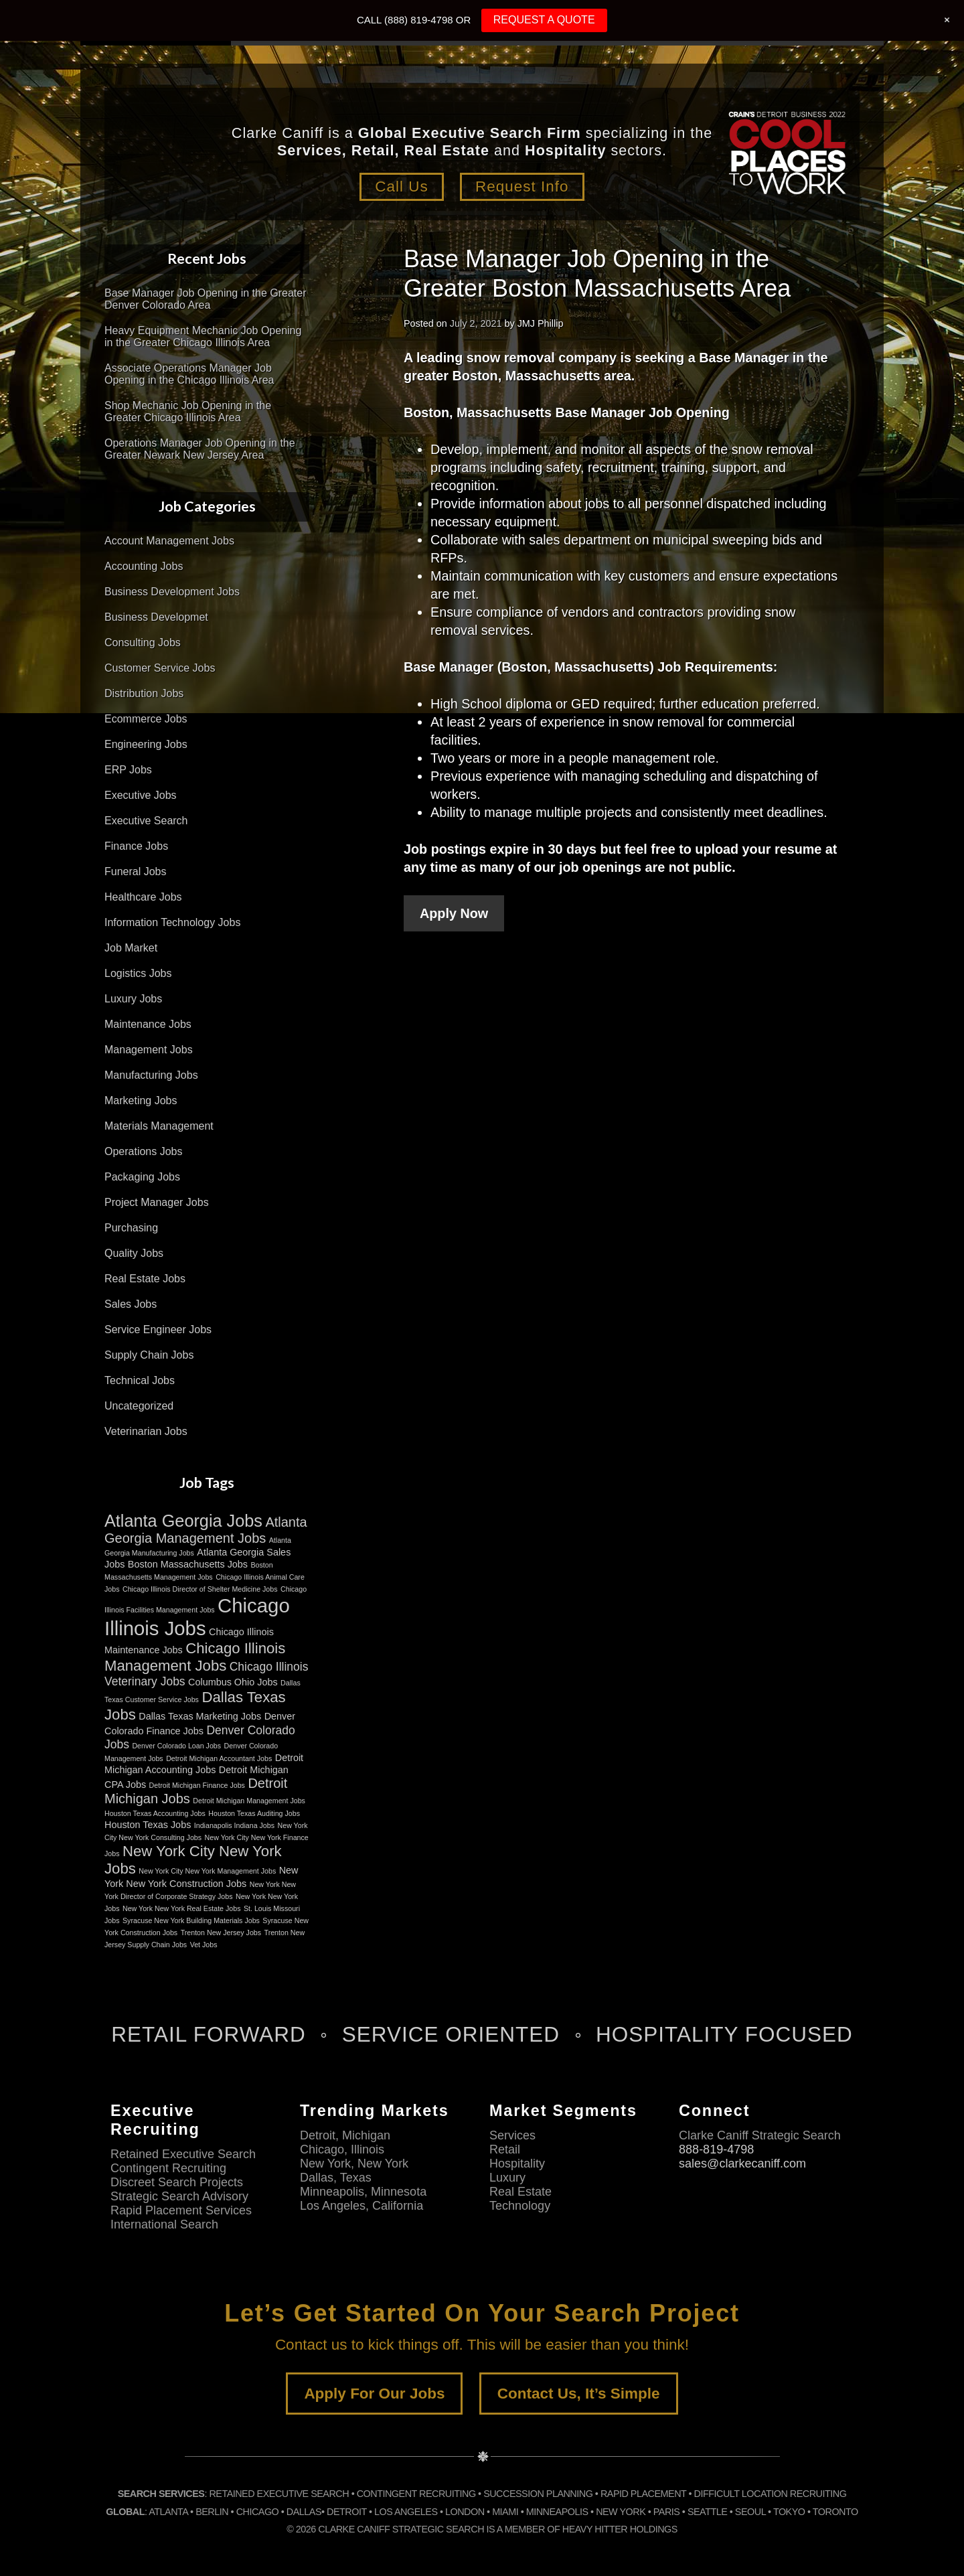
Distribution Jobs (143, 693)
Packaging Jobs (142, 1177)
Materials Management (159, 1126)
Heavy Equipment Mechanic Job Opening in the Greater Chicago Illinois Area (202, 336)
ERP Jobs (128, 769)
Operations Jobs (143, 1151)
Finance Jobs (136, 846)
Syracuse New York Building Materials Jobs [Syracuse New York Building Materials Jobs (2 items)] (191, 1920)
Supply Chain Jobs (148, 1355)
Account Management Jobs (169, 540)
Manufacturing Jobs (151, 1075)
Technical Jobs (139, 1380)
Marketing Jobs (140, 1100)
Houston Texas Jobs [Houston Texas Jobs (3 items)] (147, 1824)
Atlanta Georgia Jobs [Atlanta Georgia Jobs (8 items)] (183, 1520)
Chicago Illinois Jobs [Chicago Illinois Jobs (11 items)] (197, 1616)
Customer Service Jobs (159, 668)
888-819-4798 (716, 2149)
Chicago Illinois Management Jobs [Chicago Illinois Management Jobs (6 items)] (194, 1657)
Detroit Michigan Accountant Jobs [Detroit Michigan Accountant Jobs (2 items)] (219, 1758)
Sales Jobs (130, 1304)
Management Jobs (148, 1049)
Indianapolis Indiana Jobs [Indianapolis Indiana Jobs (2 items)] (234, 1825)
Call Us (401, 186)
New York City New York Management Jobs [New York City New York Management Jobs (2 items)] (207, 1871)
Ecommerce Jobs (145, 719)
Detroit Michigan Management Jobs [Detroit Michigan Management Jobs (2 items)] (249, 1801)
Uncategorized (138, 1406)
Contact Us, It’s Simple (578, 2393)
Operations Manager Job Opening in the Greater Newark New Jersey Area (199, 449)
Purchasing (131, 1227)
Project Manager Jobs (156, 1202)
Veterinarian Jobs (145, 1431)
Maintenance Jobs (147, 1024)
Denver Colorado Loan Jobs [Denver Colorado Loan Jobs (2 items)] (176, 1746)
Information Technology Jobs (172, 922)
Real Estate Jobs (144, 1278)
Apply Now (454, 913)
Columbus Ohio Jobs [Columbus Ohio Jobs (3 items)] (233, 1682)
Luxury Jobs (133, 998)
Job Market (130, 948)
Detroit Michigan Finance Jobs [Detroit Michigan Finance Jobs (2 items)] (197, 1785)
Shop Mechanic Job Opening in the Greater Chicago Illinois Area (187, 411)
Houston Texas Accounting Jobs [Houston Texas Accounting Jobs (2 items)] (155, 1813)
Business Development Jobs (172, 591)
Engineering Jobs (145, 744)
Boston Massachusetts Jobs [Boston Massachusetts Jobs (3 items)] (188, 1564)
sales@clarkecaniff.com (742, 2163)
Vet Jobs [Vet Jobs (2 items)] (204, 1945)
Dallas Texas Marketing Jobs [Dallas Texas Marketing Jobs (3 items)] (200, 1716)
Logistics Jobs (138, 973)
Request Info (522, 186)
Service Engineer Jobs (158, 1329)
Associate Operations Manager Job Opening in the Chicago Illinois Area (189, 374)
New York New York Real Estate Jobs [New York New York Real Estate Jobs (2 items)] (182, 1908)
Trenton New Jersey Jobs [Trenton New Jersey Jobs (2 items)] (221, 1932)
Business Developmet (156, 617)
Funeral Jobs (135, 871)
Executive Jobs (140, 795)
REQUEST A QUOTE (544, 19)
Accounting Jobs (143, 566)
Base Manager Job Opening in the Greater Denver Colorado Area (205, 299)
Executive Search (146, 820)
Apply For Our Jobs (374, 2393)
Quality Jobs (133, 1253)
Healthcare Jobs (143, 897)
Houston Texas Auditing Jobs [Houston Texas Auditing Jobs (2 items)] (254, 1813)
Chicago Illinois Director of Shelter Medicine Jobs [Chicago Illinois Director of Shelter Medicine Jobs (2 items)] (200, 1589)
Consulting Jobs (142, 642)
